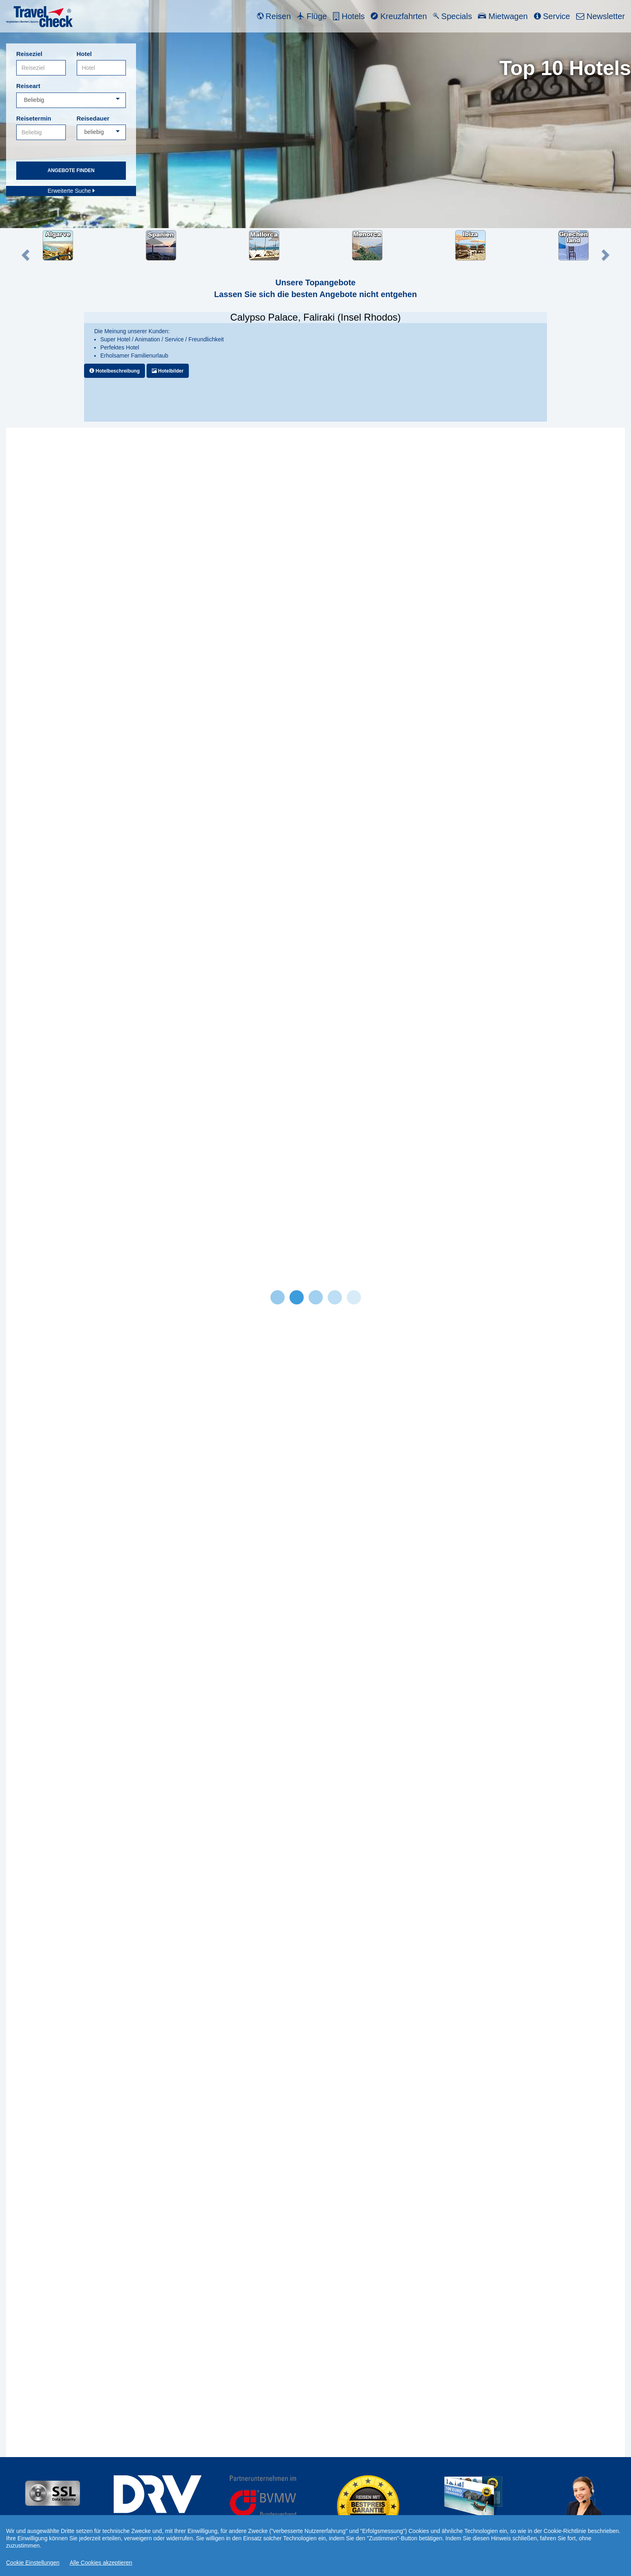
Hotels (349, 16)
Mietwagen (502, 16)
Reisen (274, 16)
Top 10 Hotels (565, 68)
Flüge (312, 16)
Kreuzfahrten (399, 16)
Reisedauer (93, 118)
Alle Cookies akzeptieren (101, 2562)
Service (552, 16)
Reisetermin (33, 118)
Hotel (84, 53)
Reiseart (28, 85)
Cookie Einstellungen (33, 2562)
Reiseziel (29, 53)
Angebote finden (71, 170)
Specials (452, 16)
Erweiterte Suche (71, 191)
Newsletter (600, 16)
